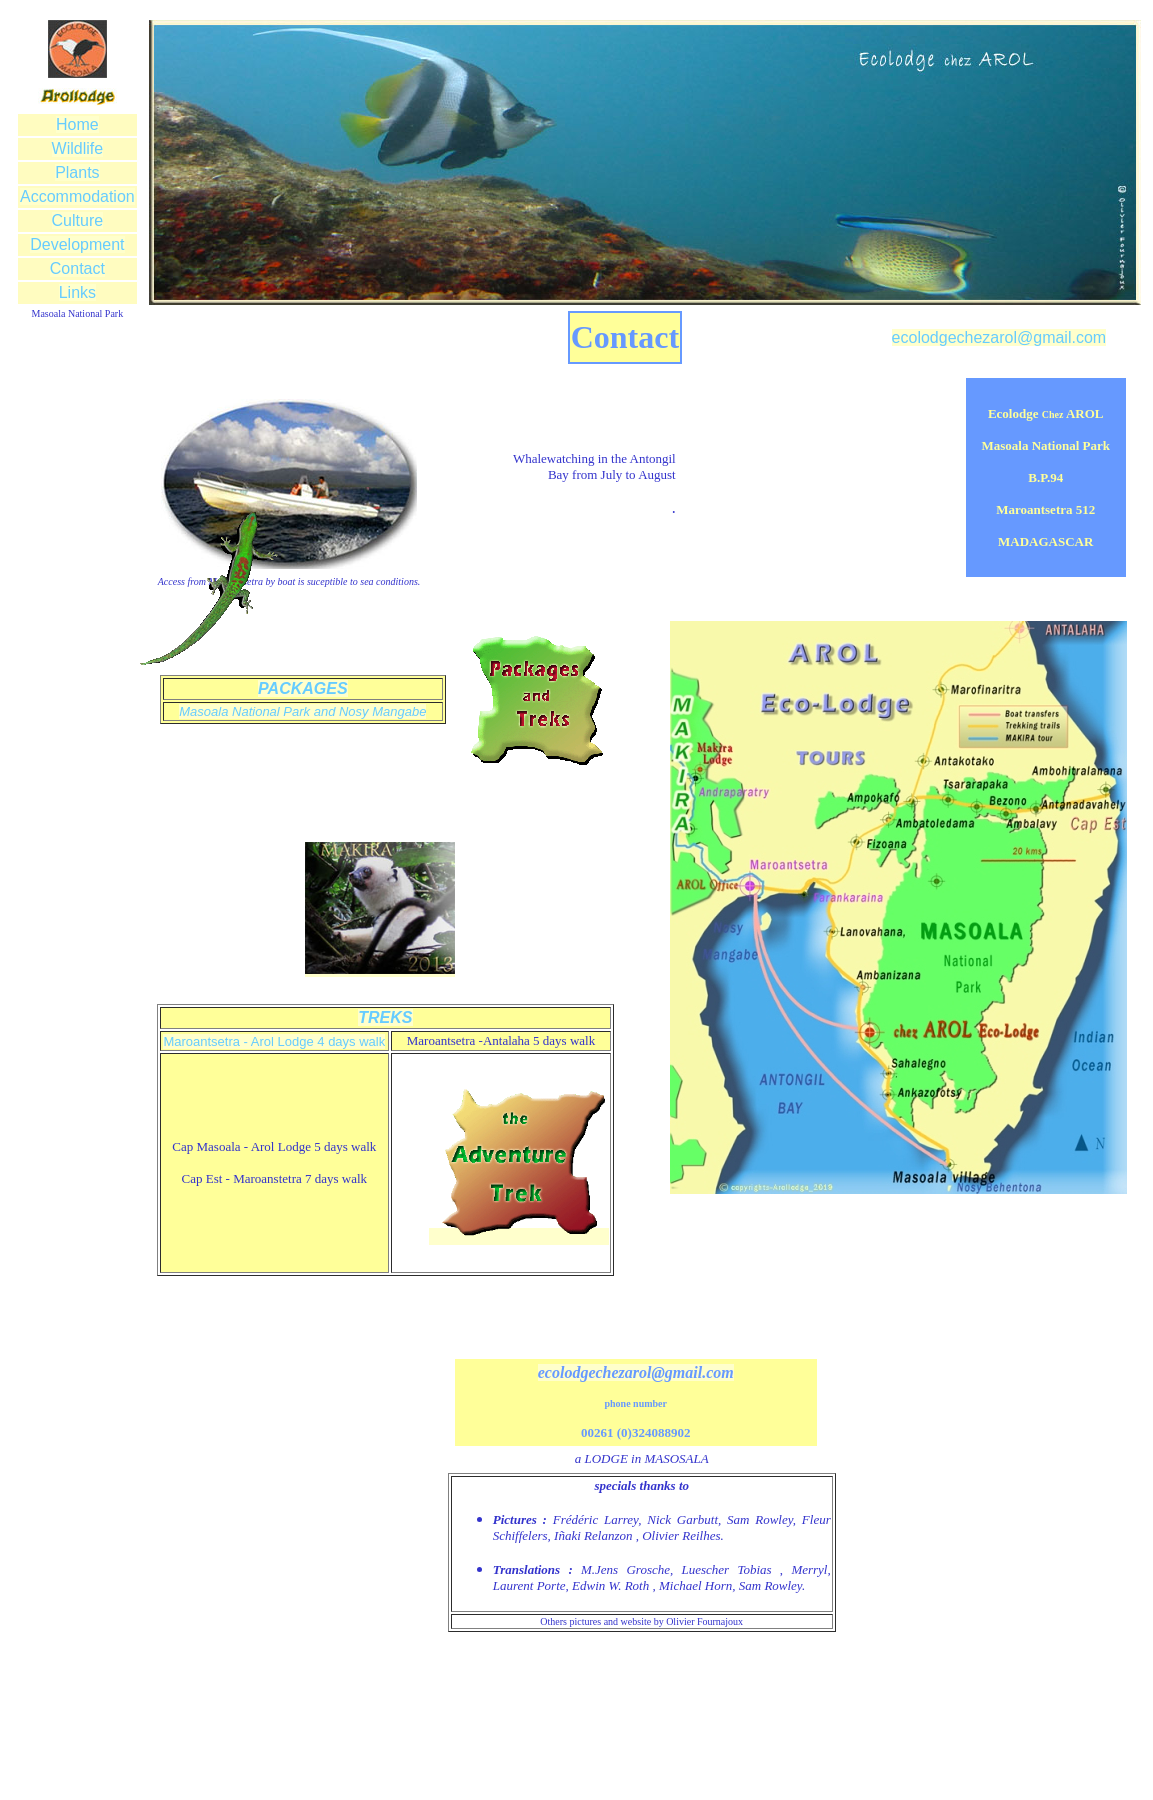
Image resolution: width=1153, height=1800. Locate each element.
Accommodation (77, 196)
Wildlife (78, 148)
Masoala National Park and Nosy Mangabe (302, 711)
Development (77, 244)
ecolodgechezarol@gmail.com (999, 337)
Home (77, 124)
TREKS (385, 1017)
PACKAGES (303, 688)
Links (77, 292)
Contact (77, 268)
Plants (77, 172)
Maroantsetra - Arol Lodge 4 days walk (274, 1041)
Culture (78, 220)
